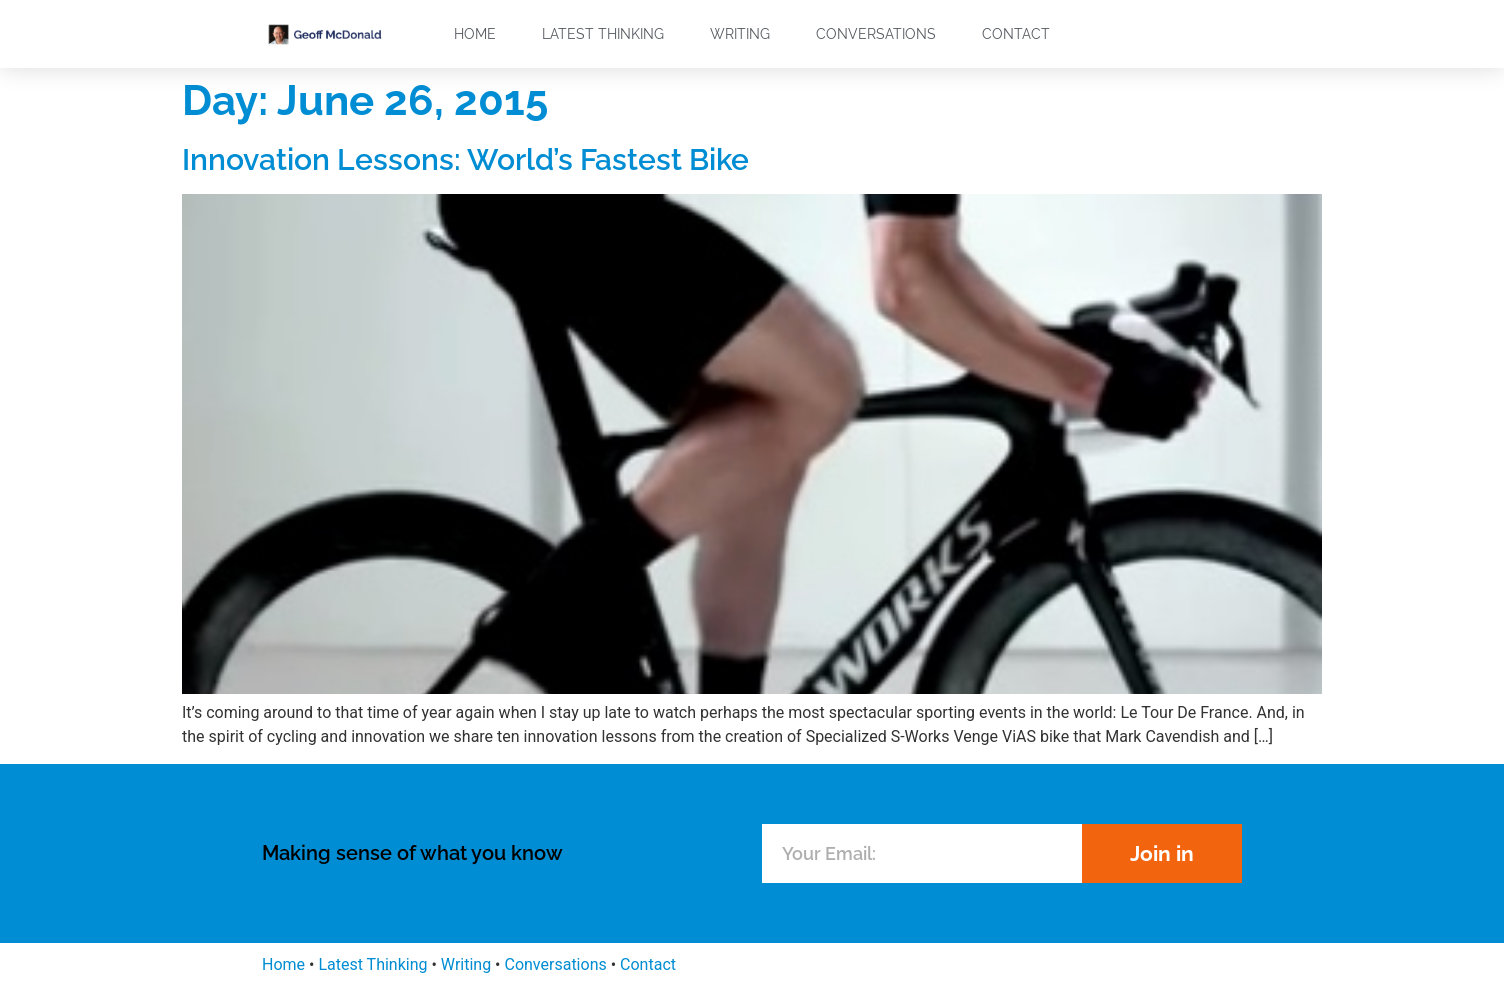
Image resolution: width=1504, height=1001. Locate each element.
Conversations (876, 34)
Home (475, 34)
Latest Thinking (603, 34)
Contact (1016, 34)
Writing (740, 34)
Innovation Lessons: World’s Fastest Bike (465, 159)
